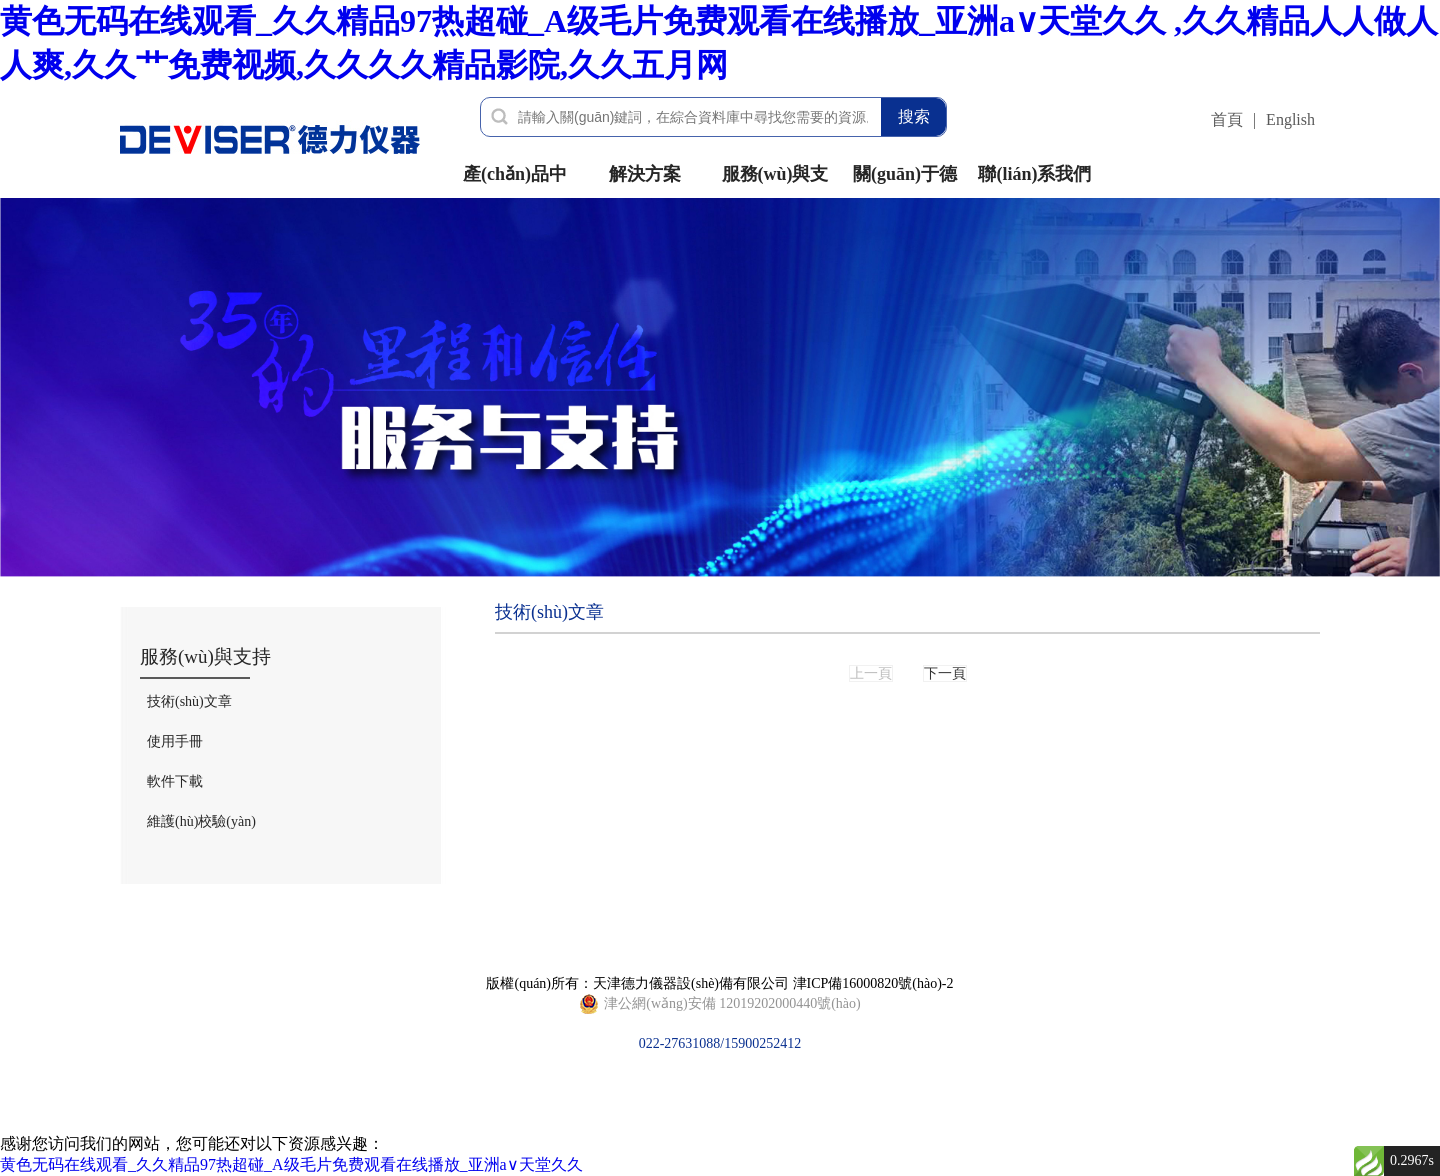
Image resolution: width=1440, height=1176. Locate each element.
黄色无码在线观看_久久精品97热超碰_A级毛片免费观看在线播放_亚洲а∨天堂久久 (291, 1164)
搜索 (914, 116)
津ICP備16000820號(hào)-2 (873, 983)
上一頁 (871, 673)
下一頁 (945, 673)
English (1290, 119)
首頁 (1227, 119)
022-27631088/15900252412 (719, 1004)
